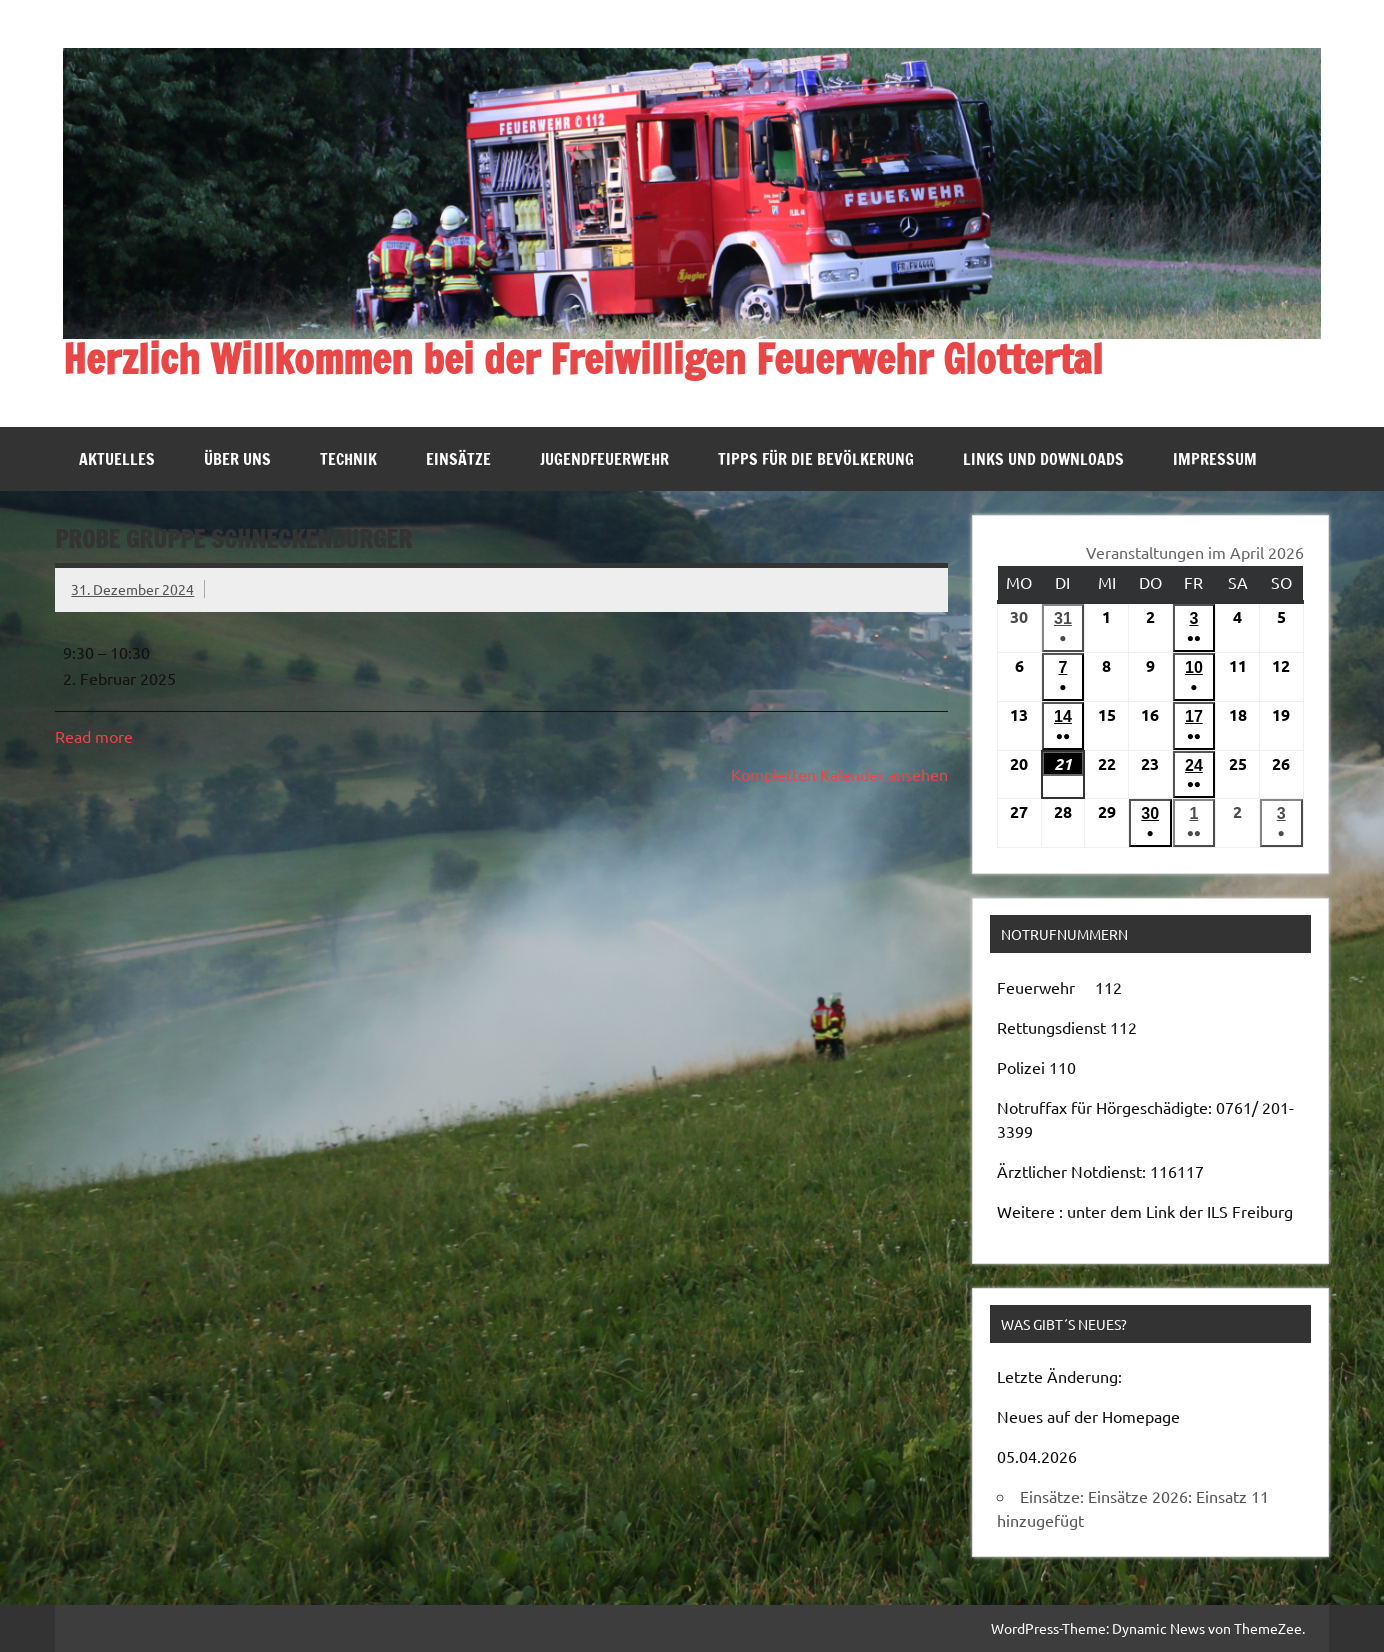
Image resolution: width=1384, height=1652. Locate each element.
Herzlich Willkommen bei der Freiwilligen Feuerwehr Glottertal (583, 358)
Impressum (1215, 459)
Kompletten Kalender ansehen (839, 774)
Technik (348, 459)
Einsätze (458, 459)
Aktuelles (117, 459)
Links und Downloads (1043, 459)
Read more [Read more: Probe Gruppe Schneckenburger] (94, 736)
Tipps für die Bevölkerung (816, 459)
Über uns (237, 459)
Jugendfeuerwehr (604, 459)
